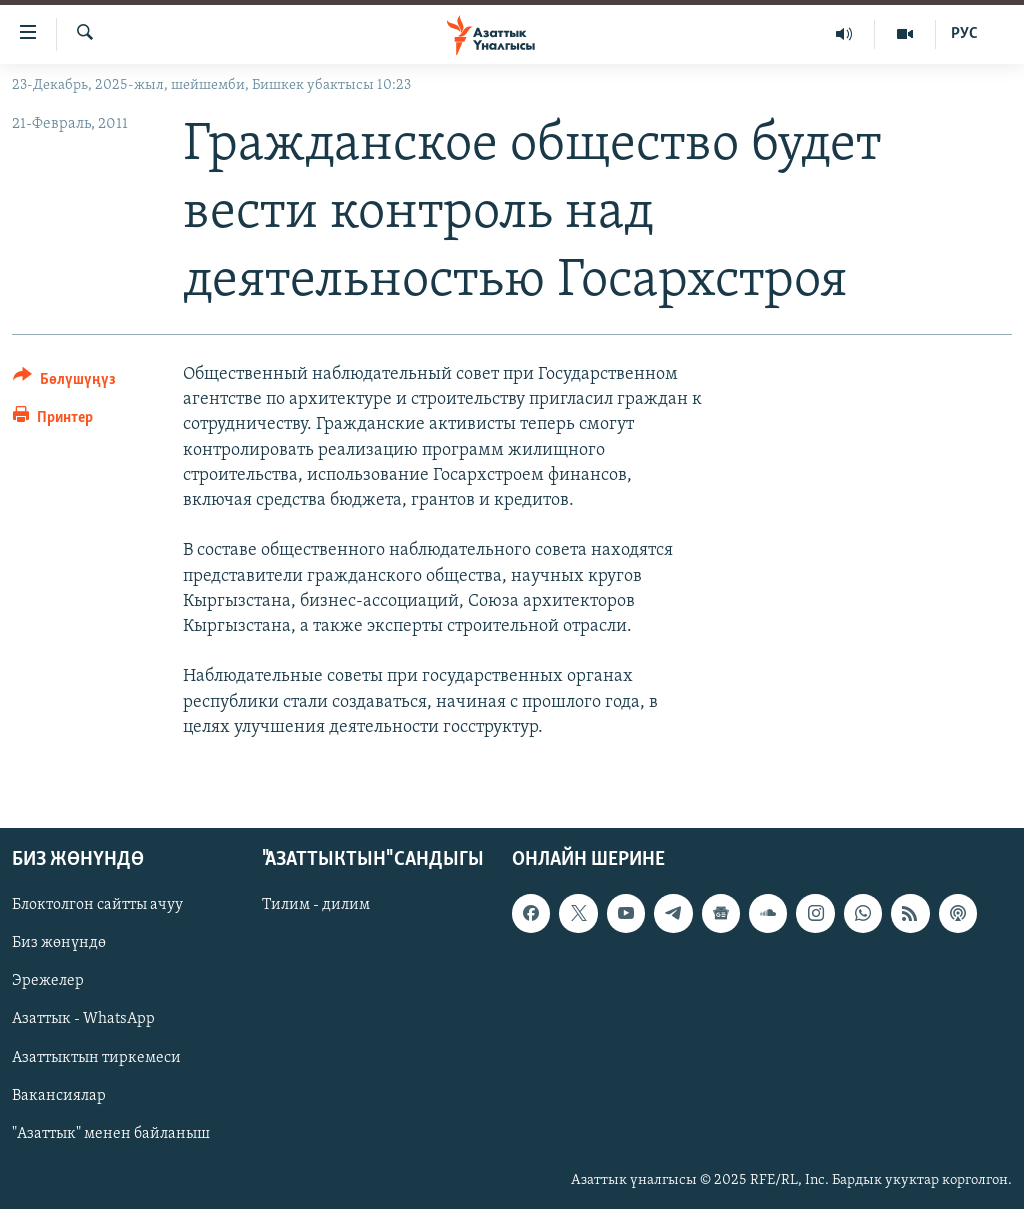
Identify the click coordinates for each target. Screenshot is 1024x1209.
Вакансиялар (59, 1095)
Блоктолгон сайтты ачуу (97, 905)
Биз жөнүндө (59, 943)
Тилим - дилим (316, 905)
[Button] (64, 382)
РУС (964, 34)
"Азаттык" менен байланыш (111, 1134)
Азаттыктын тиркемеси (96, 1057)
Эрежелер (48, 981)
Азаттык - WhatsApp (83, 1019)
